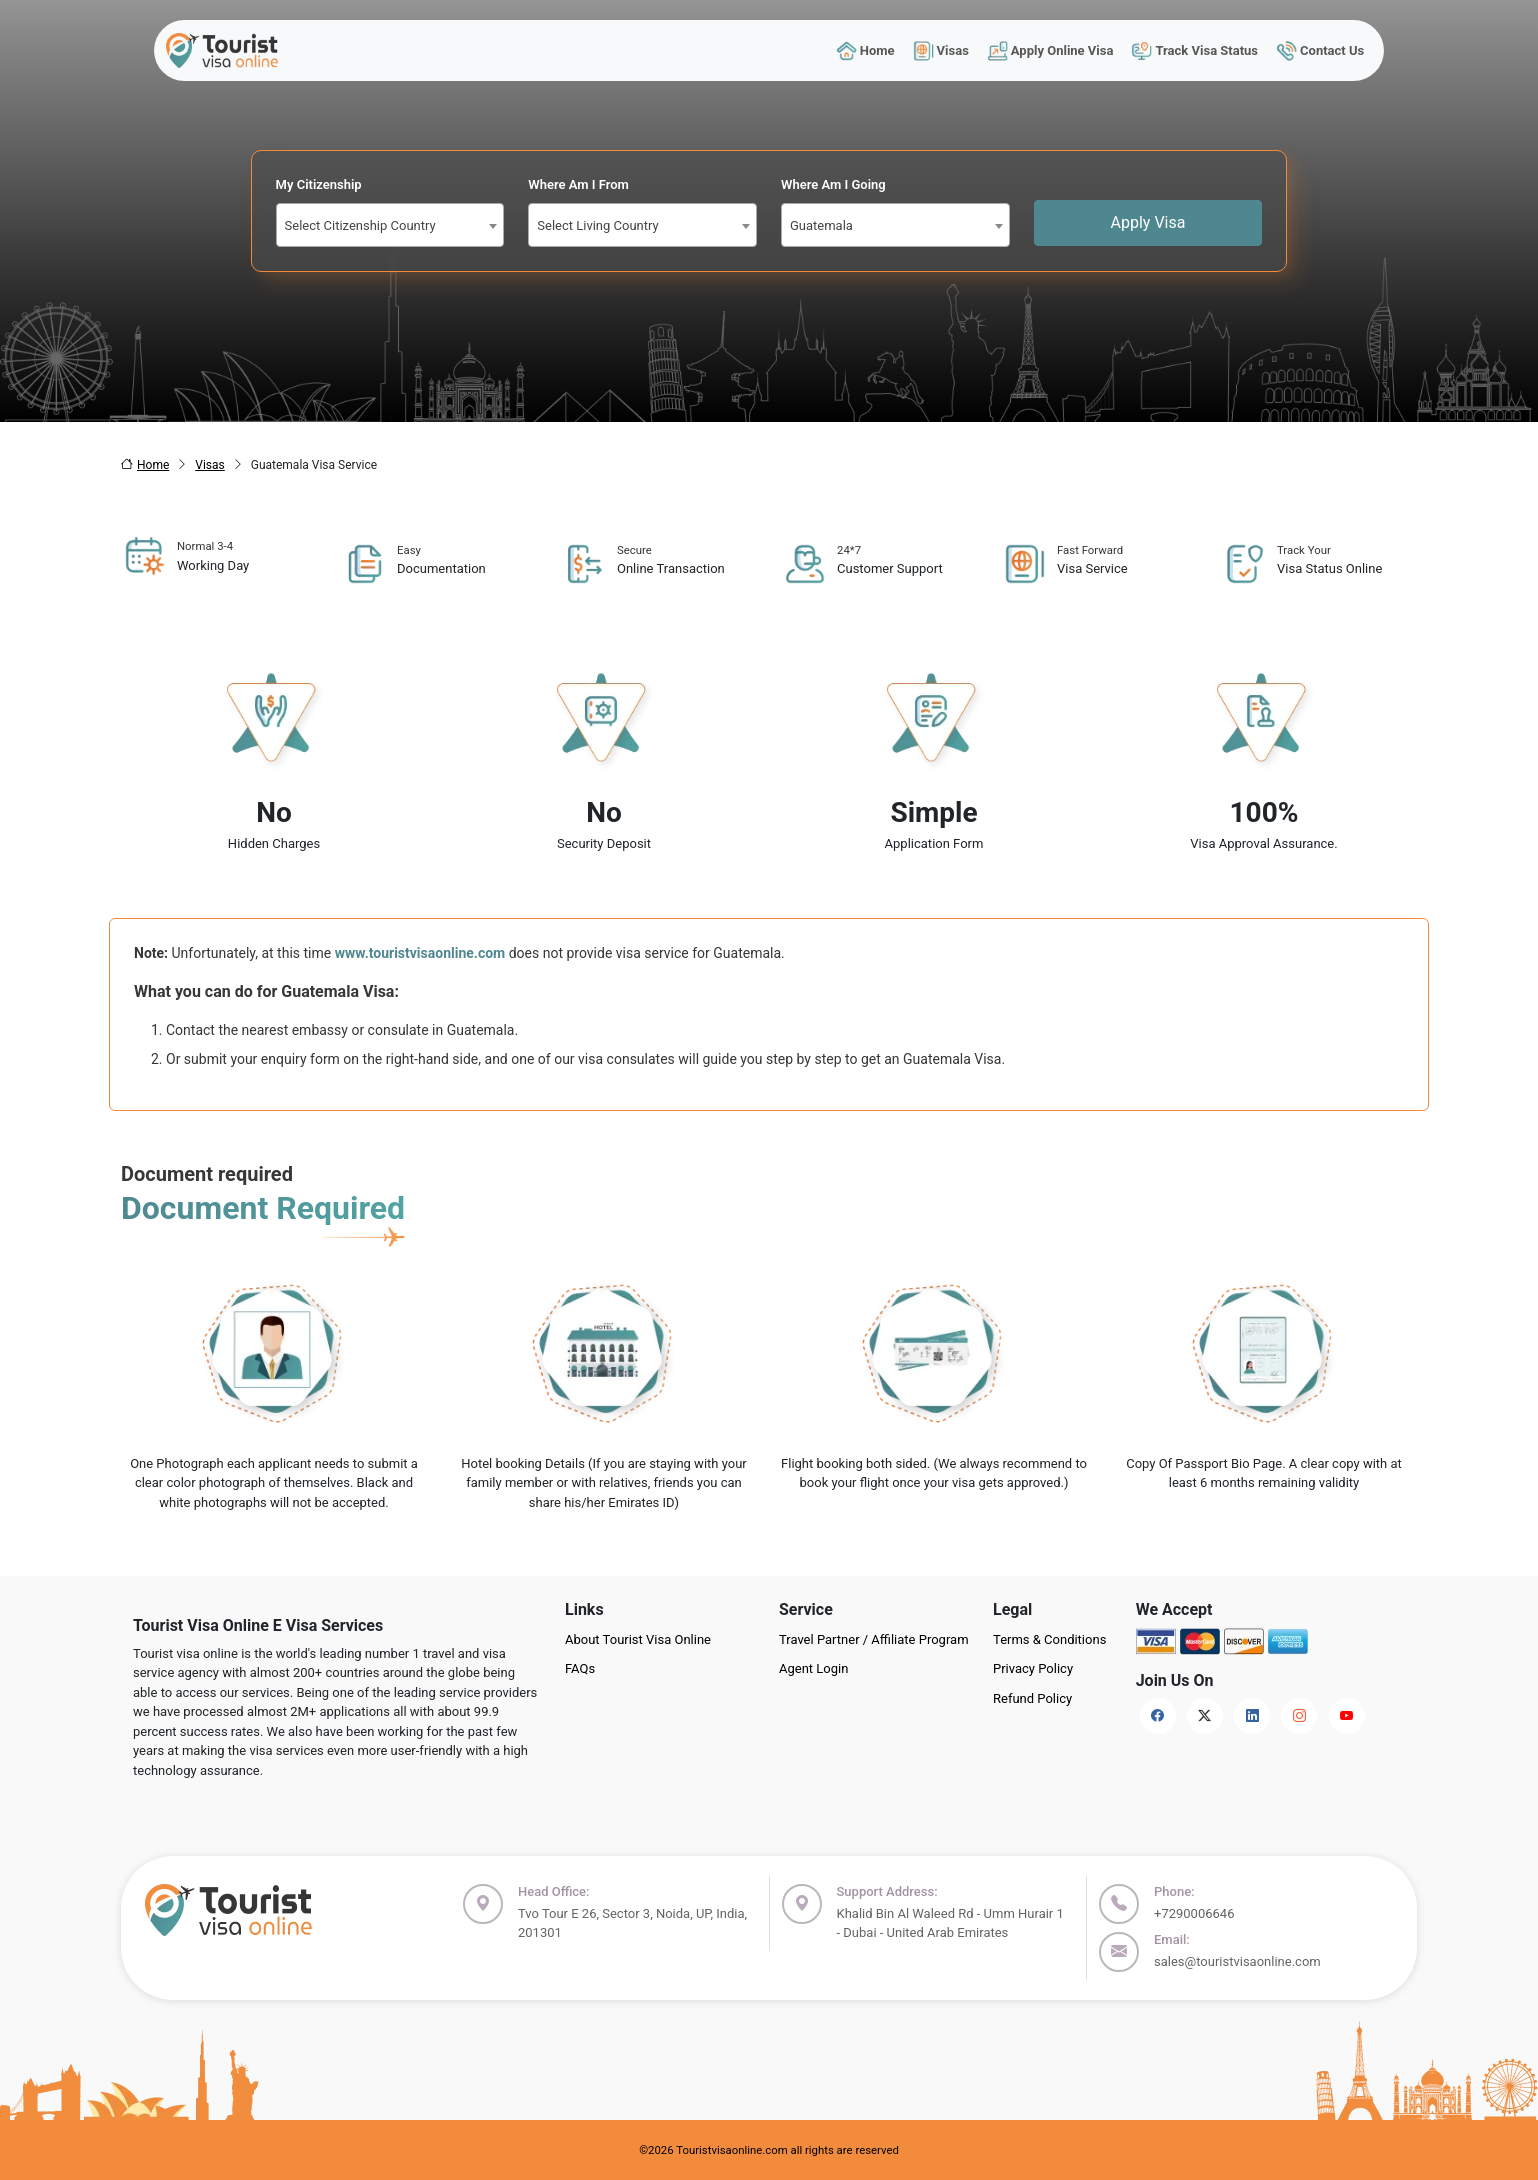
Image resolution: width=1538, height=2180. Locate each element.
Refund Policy (1032, 1698)
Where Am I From (578, 184)
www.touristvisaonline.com (420, 953)
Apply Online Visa (1050, 50)
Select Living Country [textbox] (597, 225)
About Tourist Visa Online (638, 1639)
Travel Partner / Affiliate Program (874, 1639)
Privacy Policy (1033, 1668)
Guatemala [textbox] (821, 225)
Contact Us (1321, 50)
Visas (941, 50)
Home (865, 50)
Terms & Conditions (1049, 1639)
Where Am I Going (833, 184)
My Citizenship (319, 184)
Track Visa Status (1195, 50)
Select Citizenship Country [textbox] (360, 225)
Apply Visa (1148, 222)
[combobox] (390, 225)
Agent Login (813, 1668)
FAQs (580, 1668)
